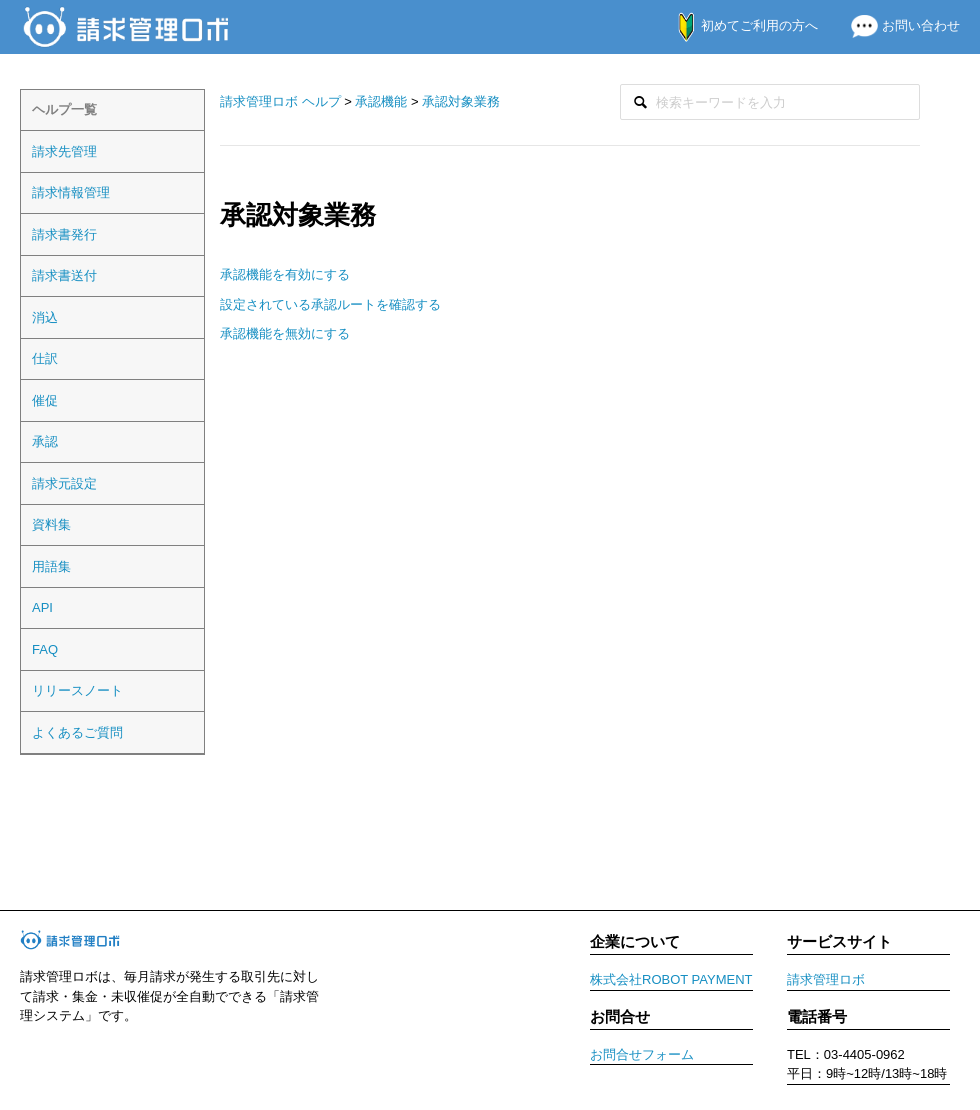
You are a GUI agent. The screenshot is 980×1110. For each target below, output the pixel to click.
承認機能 (381, 101)
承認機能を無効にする (285, 333)
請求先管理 (64, 151)
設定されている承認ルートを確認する (330, 304)
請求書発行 (64, 234)
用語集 (51, 566)
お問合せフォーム (642, 1054)
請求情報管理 (71, 192)
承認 (45, 441)
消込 (45, 317)
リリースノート (77, 690)
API (42, 607)
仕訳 (45, 358)
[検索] (770, 102)
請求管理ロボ (826, 979)
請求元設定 (64, 483)
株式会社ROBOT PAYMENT (671, 979)
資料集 (51, 524)
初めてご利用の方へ (737, 25)
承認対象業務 (461, 101)
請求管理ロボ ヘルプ (280, 101)
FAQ (45, 649)
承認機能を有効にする (285, 274)
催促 (45, 400)
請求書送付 (64, 275)
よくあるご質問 (77, 732)
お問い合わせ (897, 25)
